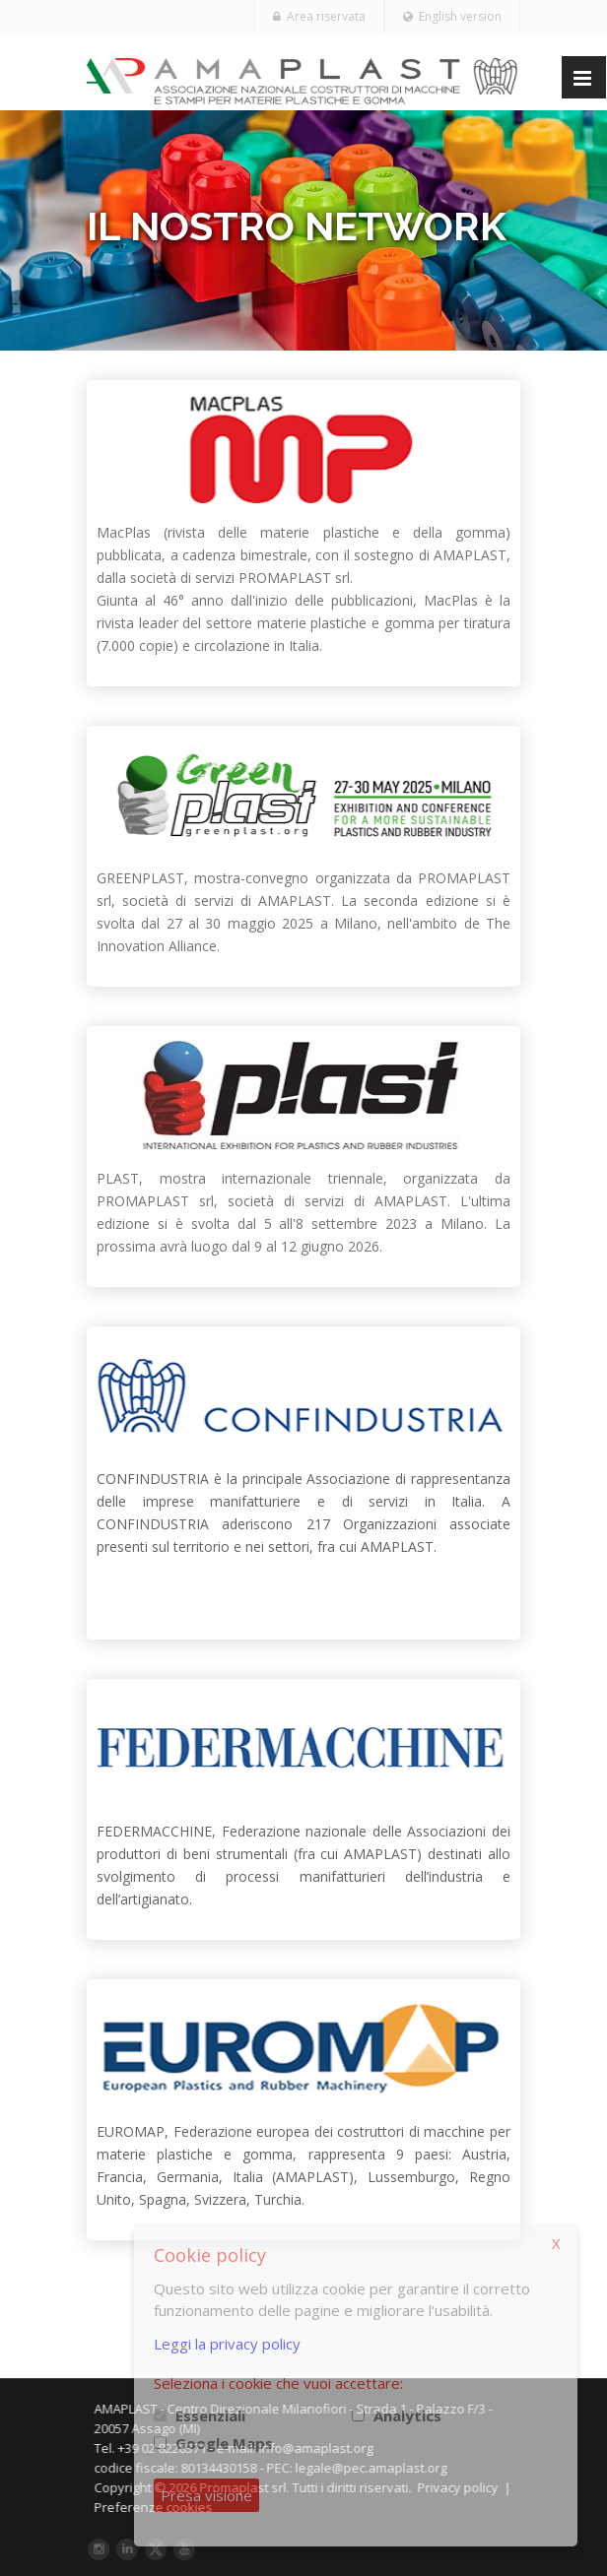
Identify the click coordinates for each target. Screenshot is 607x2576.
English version (452, 16)
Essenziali (210, 2415)
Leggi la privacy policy (227, 2343)
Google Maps (224, 2443)
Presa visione (206, 2495)
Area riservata (319, 16)
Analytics (407, 2415)
